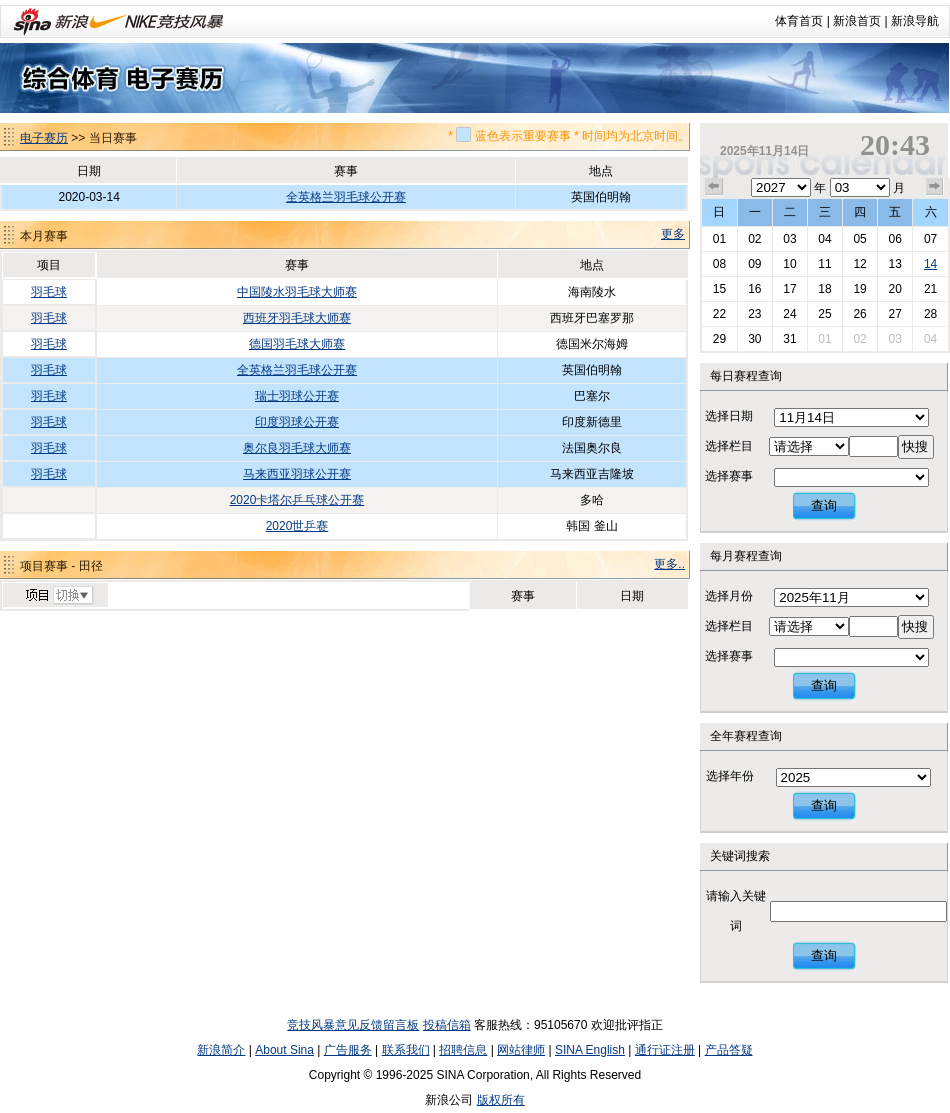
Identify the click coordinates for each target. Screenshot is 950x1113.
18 (824, 289)
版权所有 (501, 1100)
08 (719, 264)
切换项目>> (58, 596)
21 (930, 289)
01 (719, 239)
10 (789, 264)
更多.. (669, 564)
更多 (673, 234)
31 (789, 339)
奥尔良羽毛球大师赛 (297, 448)
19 (859, 289)
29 (719, 339)
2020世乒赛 (297, 526)
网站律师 (521, 1050)
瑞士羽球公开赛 (297, 396)
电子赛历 (44, 138)
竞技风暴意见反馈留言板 (353, 1025)
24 (789, 314)
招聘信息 (463, 1050)
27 (894, 314)
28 (930, 314)
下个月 (935, 187)
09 (754, 264)
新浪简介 (221, 1050)
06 (894, 239)
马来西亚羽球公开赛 (297, 474)
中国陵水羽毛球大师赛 (297, 292)
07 (930, 239)
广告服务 (348, 1050)
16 (754, 289)
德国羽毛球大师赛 (297, 344)
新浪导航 (915, 21)
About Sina (284, 1050)
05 (859, 239)
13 (894, 264)
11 (824, 264)
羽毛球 (49, 292)
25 (824, 314)
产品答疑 (729, 1050)
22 (719, 314)
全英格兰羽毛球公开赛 (346, 197)
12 (859, 264)
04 (824, 239)
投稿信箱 (447, 1025)
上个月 (714, 187)
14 (930, 264)
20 (894, 289)
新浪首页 (857, 21)
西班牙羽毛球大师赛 (297, 318)
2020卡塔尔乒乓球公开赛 (297, 500)
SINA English (590, 1050)
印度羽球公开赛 (297, 422)
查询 (824, 505)
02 (754, 239)
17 (789, 289)
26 (859, 314)
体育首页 (799, 21)
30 (754, 339)
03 (789, 239)
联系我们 (406, 1050)
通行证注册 (665, 1050)
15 (719, 289)
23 (754, 314)
